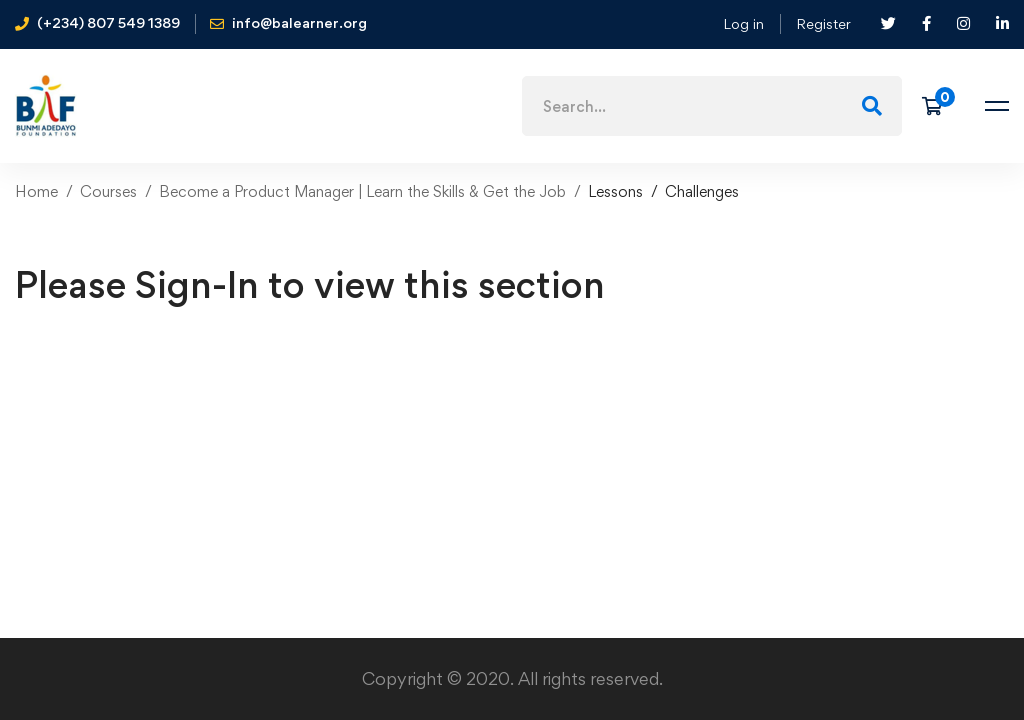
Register (823, 23)
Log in (743, 23)
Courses (108, 191)
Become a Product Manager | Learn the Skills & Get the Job (362, 191)
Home (36, 191)
